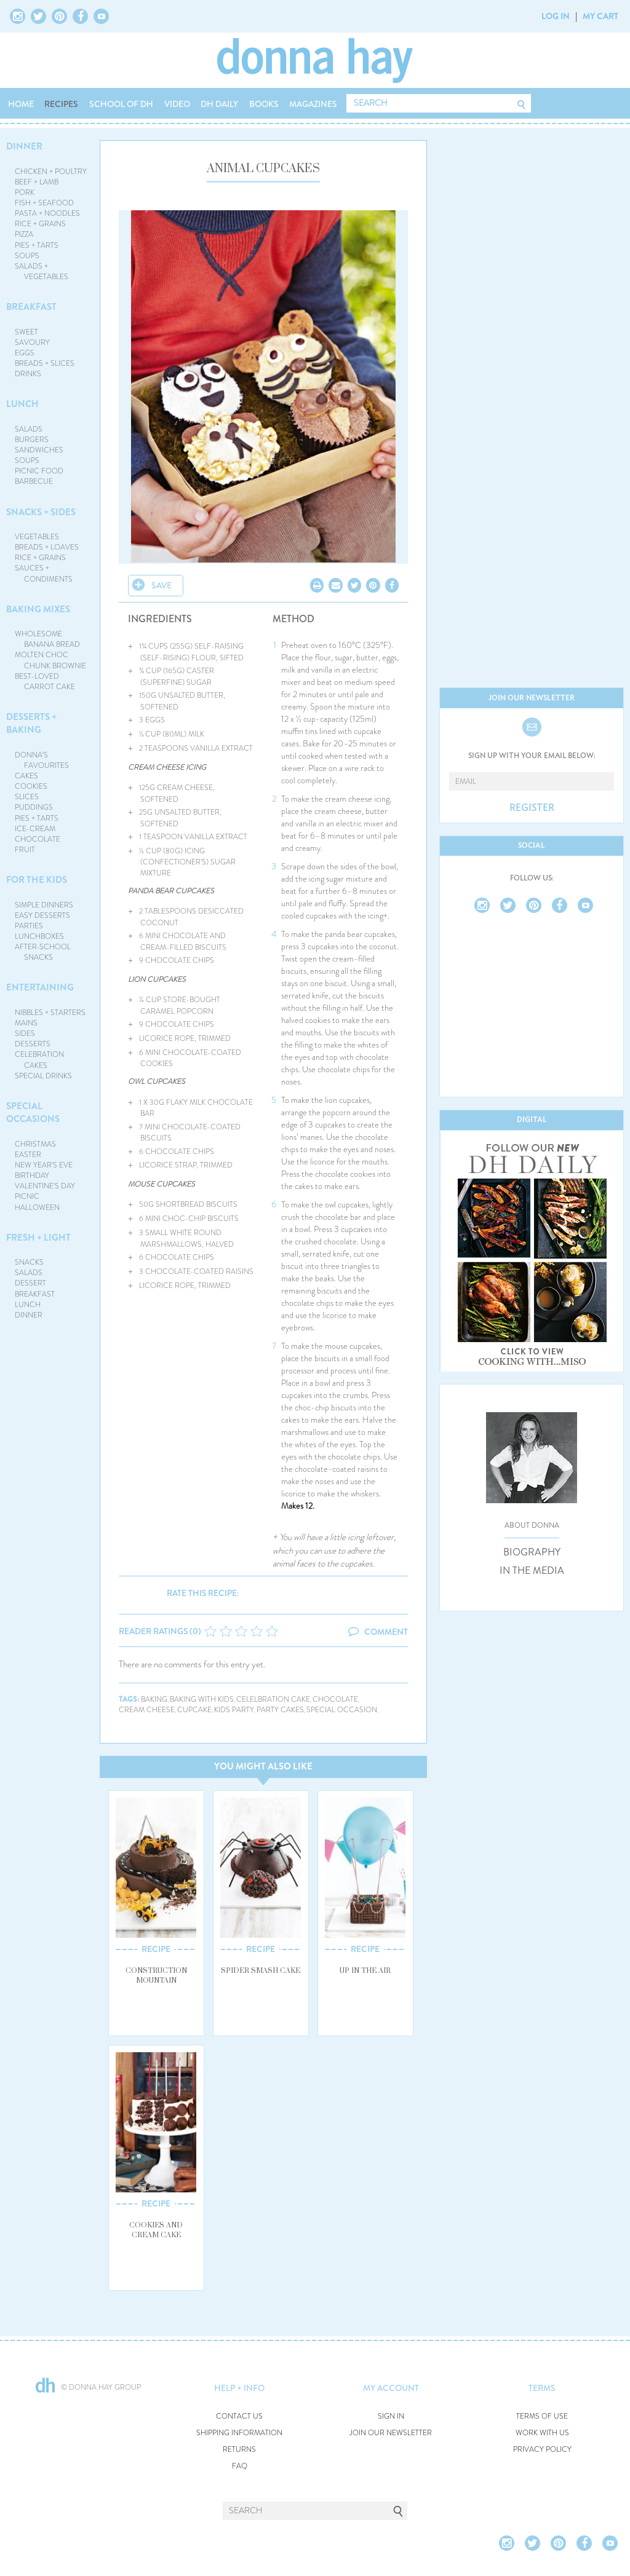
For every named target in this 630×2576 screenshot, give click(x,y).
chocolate (335, 1699)
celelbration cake (273, 1699)
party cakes (280, 1710)
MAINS (26, 1023)
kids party (234, 1710)
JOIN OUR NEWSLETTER (390, 2433)
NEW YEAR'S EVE (44, 1165)
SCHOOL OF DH (121, 104)
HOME (21, 104)
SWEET (26, 332)
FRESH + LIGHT (38, 1237)
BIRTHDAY (32, 1175)
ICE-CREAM (35, 828)
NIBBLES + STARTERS (50, 1012)
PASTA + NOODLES (47, 213)
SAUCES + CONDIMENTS (44, 573)
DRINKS (28, 373)
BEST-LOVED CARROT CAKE (45, 681)
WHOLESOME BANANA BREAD (48, 639)
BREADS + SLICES (44, 363)
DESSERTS (32, 1043)
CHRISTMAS (35, 1144)
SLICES (27, 796)
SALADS (28, 429)
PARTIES (29, 925)
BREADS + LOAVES (47, 547)
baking (154, 1699)
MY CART (600, 16)
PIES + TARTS (36, 245)
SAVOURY (32, 342)
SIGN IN (391, 2416)
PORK (24, 192)
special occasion (341, 1710)
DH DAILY (219, 104)
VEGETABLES (37, 536)
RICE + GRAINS (40, 223)
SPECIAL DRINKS (43, 1075)
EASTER (28, 1154)
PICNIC (27, 1196)
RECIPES (61, 104)
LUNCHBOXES (39, 936)
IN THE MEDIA (532, 1571)
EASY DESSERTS (42, 915)
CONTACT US (239, 2416)
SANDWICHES (39, 450)
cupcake (194, 1710)
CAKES (26, 775)
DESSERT (30, 1283)
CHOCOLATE (37, 839)
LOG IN (555, 16)
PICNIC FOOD (39, 470)
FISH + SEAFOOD (44, 202)
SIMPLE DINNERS (44, 905)
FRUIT (25, 849)
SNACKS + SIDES (41, 512)
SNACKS (29, 1262)
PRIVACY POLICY (542, 2449)
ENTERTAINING (40, 987)
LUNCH (22, 404)
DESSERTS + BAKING (31, 723)
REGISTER (531, 808)
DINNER (24, 146)
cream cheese (147, 1710)
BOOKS (264, 104)
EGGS (24, 352)
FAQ (239, 2466)
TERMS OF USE (542, 2416)
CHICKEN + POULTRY (51, 171)
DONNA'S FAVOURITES (42, 760)
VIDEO (177, 104)
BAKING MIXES (38, 609)
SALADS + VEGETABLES (42, 271)
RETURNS (239, 2449)
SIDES (25, 1033)
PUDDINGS (34, 807)
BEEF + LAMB (36, 182)
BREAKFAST (31, 307)
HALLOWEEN (37, 1207)
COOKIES (31, 786)
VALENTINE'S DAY (45, 1185)
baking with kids (202, 1699)
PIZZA (24, 234)
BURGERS (32, 439)
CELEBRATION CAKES (39, 1059)
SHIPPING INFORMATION (239, 2433)
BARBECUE (34, 481)
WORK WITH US (542, 2433)
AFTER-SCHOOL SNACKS (43, 952)
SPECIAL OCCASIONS (33, 1112)
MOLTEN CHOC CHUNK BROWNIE (51, 660)
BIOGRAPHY (531, 1552)
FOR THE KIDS (36, 880)
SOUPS (27, 255)
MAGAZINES (313, 104)
